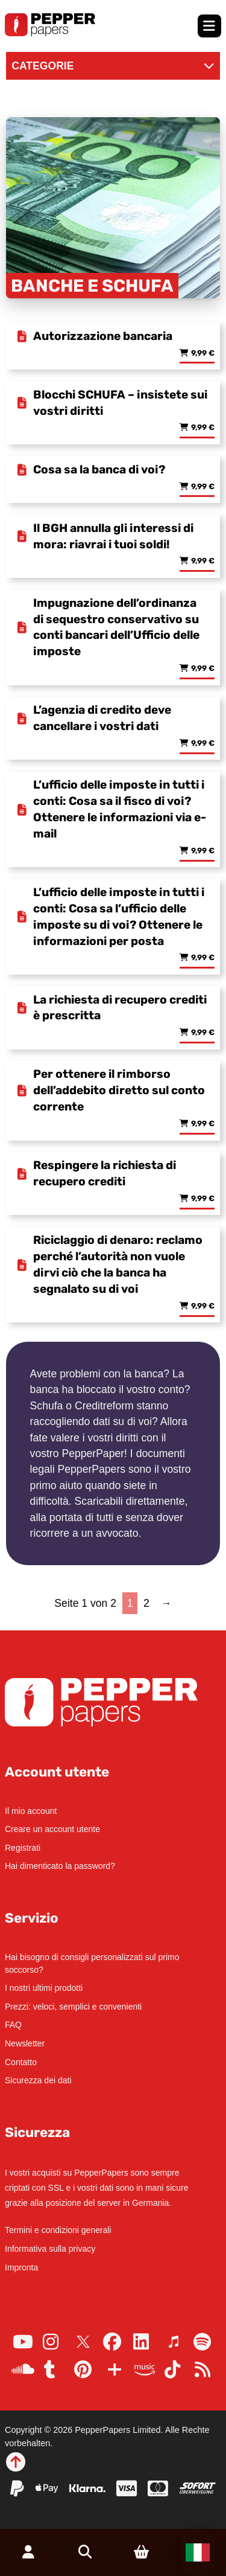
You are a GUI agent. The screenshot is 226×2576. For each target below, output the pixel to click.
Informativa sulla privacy (50, 2249)
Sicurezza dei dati (38, 2080)
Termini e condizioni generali (58, 2230)
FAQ (13, 2025)
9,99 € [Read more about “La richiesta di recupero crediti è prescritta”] (203, 1033)
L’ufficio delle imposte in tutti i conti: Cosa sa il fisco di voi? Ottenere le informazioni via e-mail (119, 809)
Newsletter (25, 2043)
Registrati (22, 1848)
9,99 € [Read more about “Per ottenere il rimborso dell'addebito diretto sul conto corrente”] (203, 1124)
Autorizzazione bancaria (102, 336)
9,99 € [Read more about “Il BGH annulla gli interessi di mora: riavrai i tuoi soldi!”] (203, 561)
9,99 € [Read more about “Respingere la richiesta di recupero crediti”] (203, 1199)
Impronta (21, 2267)
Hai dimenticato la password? (60, 1866)
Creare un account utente (52, 1829)
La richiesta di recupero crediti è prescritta (120, 1008)
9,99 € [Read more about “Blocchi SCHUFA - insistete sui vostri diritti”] (203, 428)
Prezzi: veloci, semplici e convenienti (73, 2006)
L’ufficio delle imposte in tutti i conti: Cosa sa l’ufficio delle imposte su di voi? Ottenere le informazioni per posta (118, 916)
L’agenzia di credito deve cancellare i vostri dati (102, 718)
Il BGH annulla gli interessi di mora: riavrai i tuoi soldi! (113, 536)
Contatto (21, 2062)
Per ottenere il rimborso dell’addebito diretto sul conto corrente (119, 1090)
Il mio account (31, 1811)
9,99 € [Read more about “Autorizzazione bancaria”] (203, 353)
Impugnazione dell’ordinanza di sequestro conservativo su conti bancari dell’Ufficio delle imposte (116, 627)
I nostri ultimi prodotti (44, 1988)
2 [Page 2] (146, 1603)
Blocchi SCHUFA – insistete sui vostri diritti (120, 403)
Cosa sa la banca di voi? (99, 469)
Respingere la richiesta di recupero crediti (104, 1173)
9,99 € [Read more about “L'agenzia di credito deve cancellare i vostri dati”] (203, 744)
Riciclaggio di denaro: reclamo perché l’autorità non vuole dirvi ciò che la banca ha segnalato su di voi (117, 1264)
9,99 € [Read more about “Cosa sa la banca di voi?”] (203, 487)
